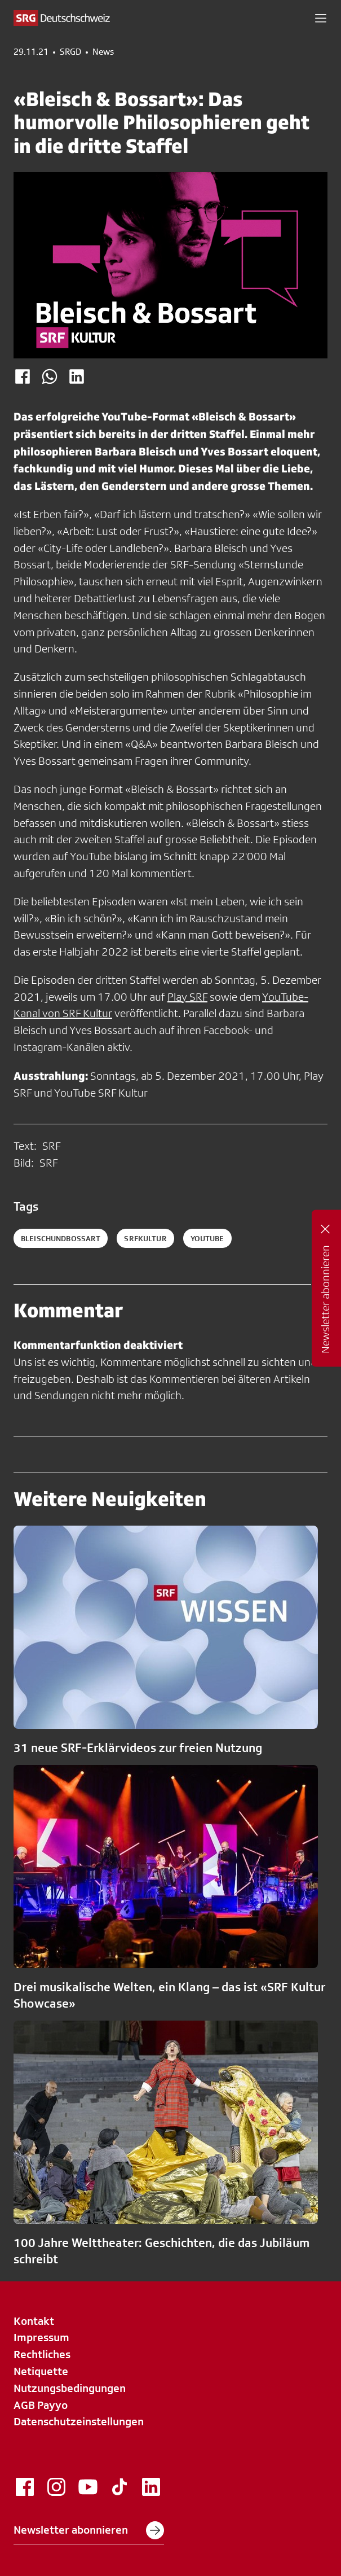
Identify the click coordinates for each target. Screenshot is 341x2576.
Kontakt (34, 2321)
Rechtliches (42, 2354)
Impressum (41, 2337)
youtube (207, 1238)
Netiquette (41, 2371)
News (103, 52)
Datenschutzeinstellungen (79, 2421)
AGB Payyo (41, 2405)
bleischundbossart (60, 1238)
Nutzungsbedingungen (70, 2388)
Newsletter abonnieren (89, 2530)
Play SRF (187, 997)
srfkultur (145, 1238)
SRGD (70, 52)
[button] (320, 18)
